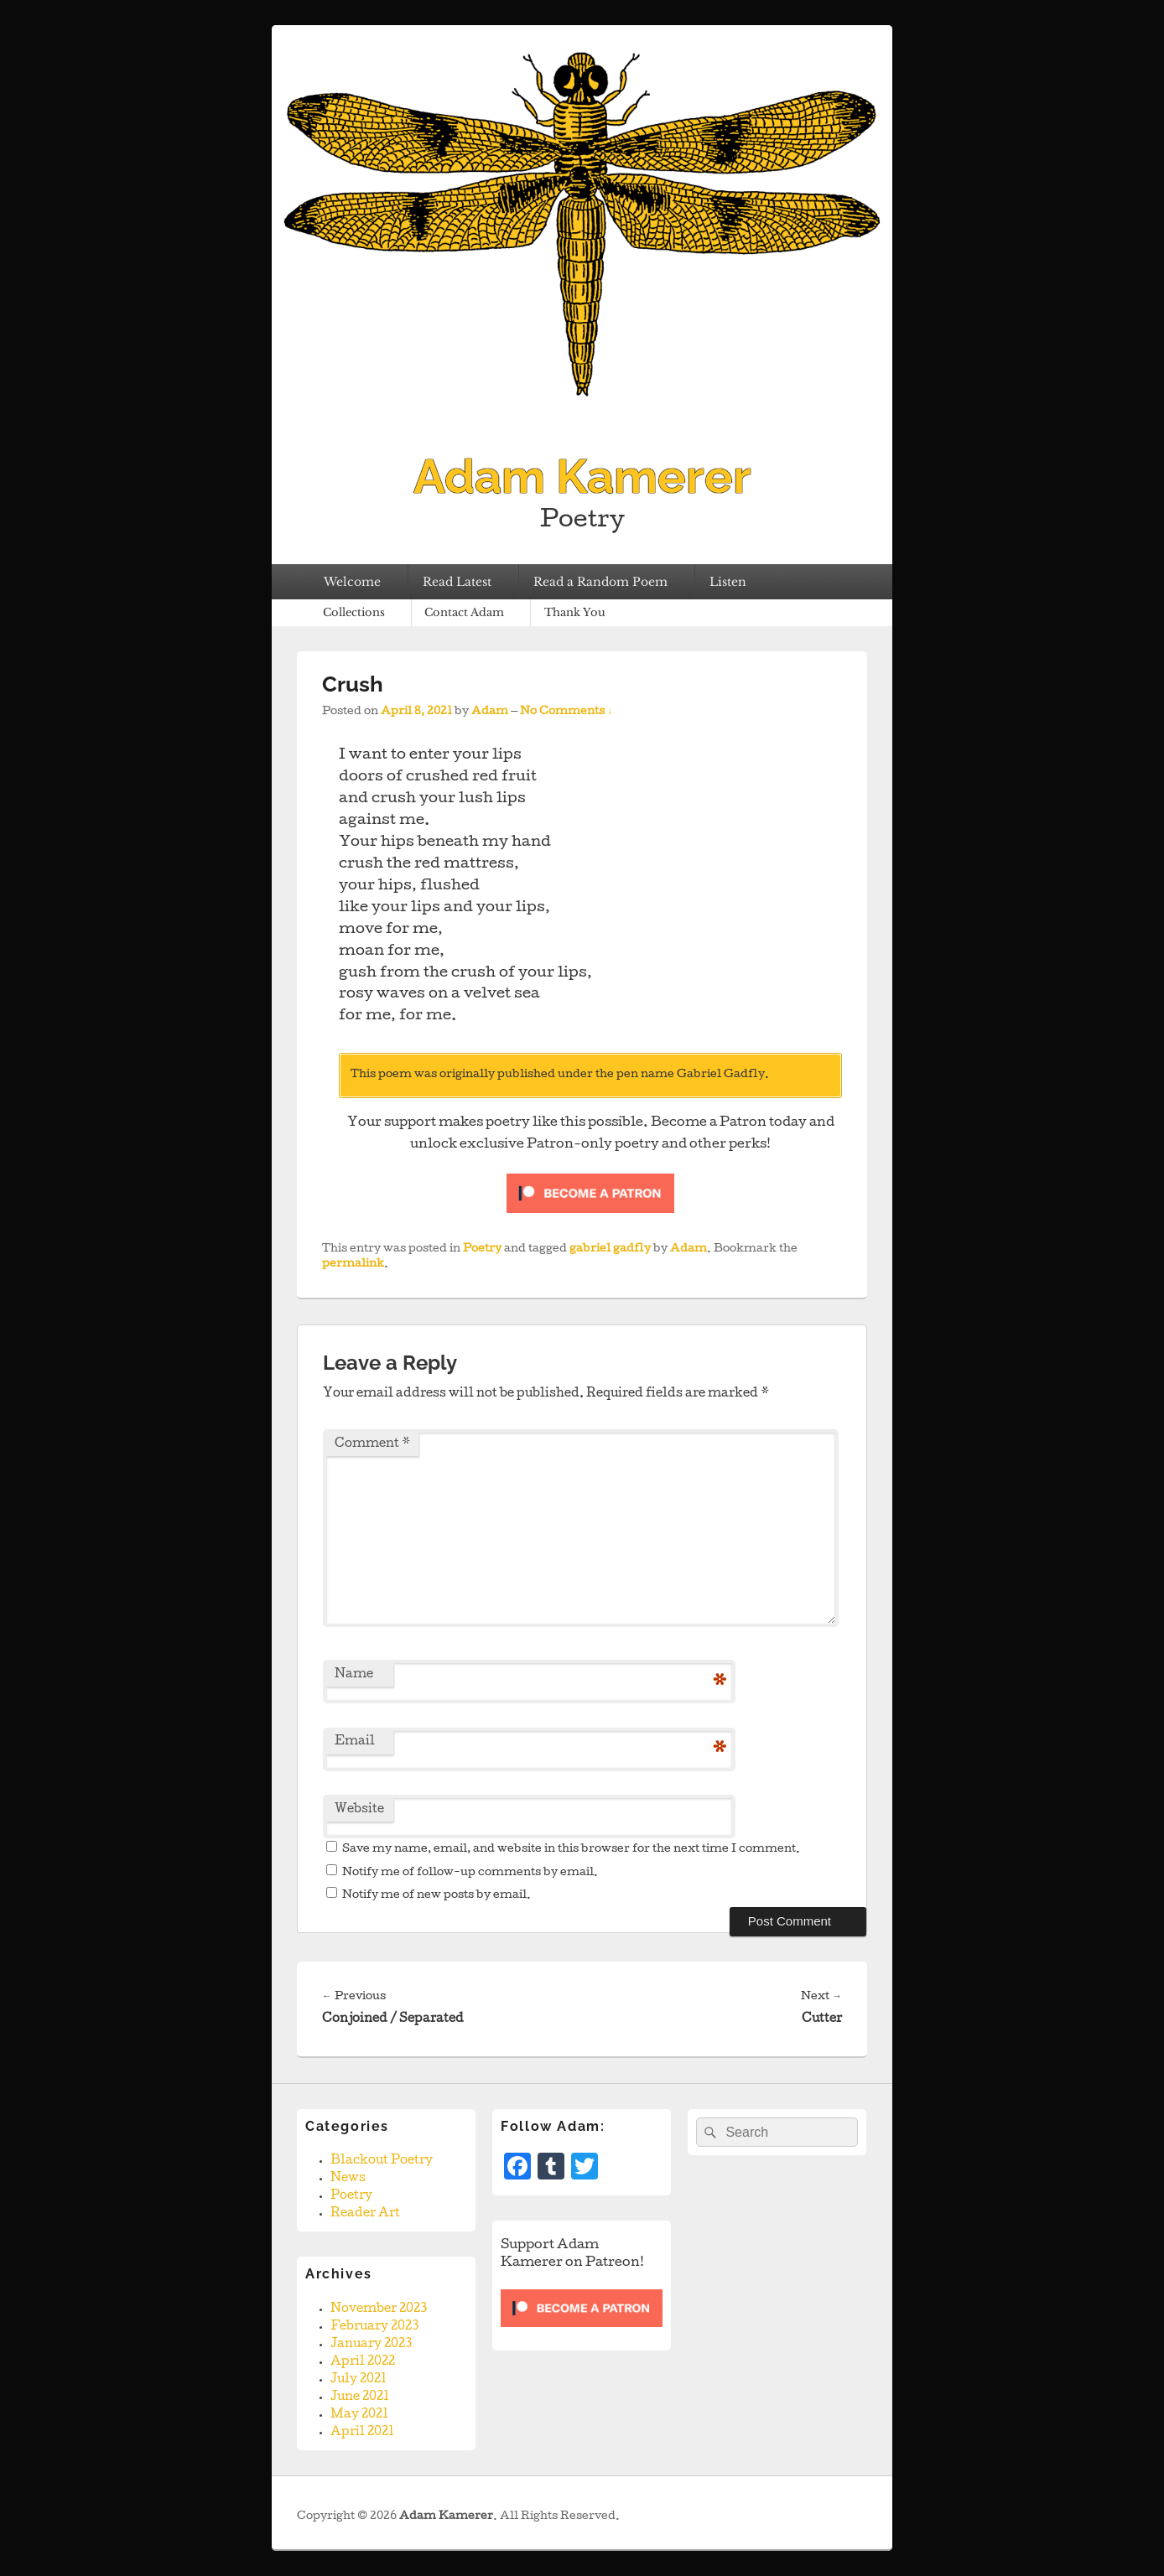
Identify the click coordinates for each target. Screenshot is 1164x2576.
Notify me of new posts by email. (436, 1895)
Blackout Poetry (381, 2161)
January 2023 (371, 2345)
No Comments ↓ (566, 712)
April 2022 (362, 2362)
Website (359, 1810)
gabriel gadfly (610, 1249)
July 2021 (358, 2380)
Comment (372, 1444)
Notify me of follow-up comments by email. (470, 1873)
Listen (727, 581)
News (348, 2179)
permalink (353, 1264)
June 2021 (359, 2397)
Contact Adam (464, 612)
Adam (489, 712)
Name (354, 1675)
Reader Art (365, 2214)
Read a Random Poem (600, 581)
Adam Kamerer (582, 476)
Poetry (482, 1249)
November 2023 (378, 2309)
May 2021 (359, 2415)
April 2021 (362, 2433)
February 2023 (374, 2327)
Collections (354, 612)
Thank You (574, 612)
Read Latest (457, 581)
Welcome (352, 581)
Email (355, 1742)
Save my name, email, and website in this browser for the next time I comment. (571, 1849)
